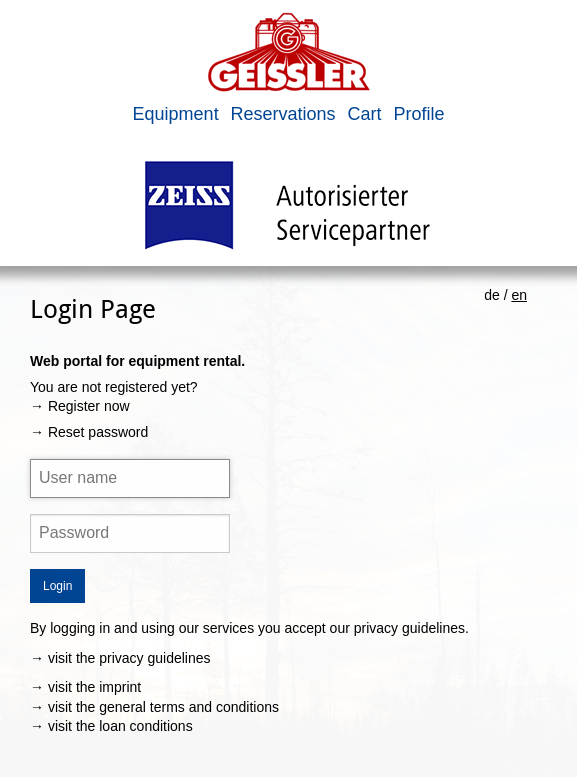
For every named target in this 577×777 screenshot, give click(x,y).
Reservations (283, 114)
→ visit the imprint (85, 687)
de (492, 295)
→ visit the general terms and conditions (154, 707)
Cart (364, 114)
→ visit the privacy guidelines (120, 658)
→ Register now (80, 406)
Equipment (176, 114)
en (519, 295)
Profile (418, 114)
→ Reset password (89, 432)
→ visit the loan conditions (111, 726)
